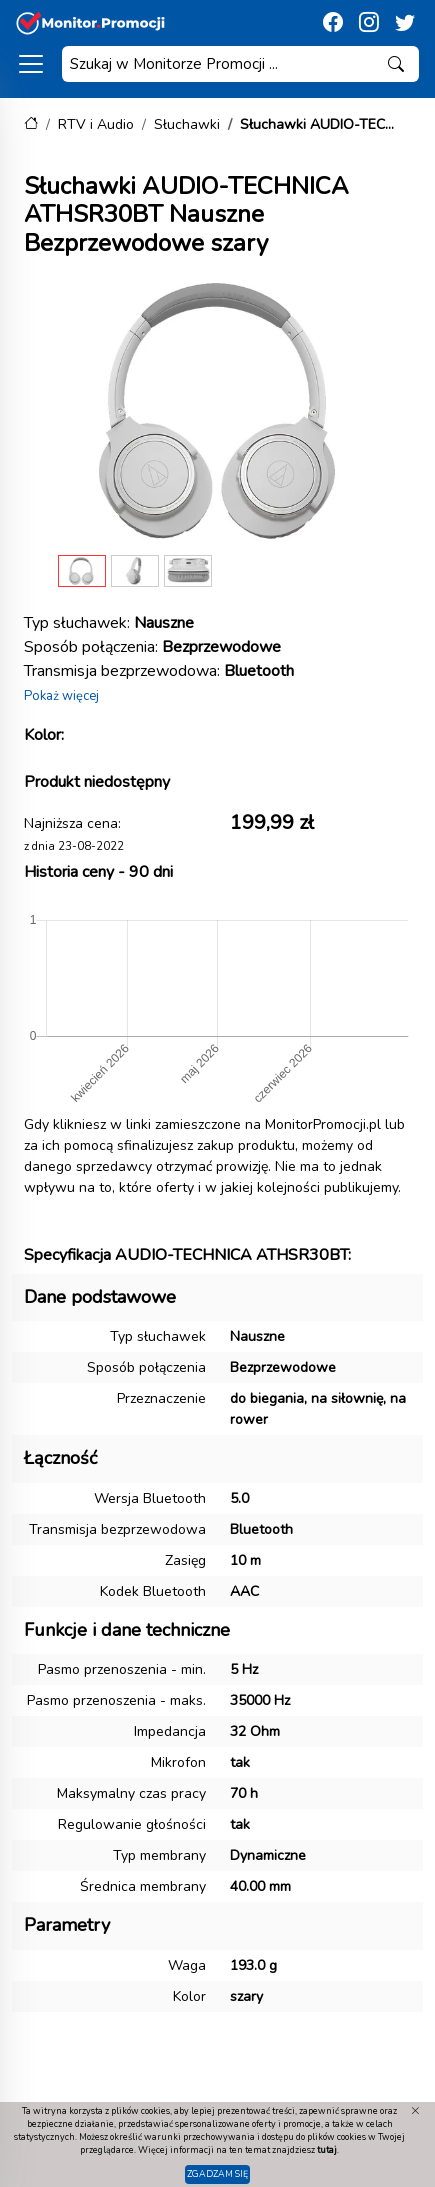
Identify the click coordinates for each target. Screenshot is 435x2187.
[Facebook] (333, 23)
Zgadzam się (217, 2174)
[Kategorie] (31, 64)
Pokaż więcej (61, 696)
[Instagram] (369, 23)
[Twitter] (405, 23)
